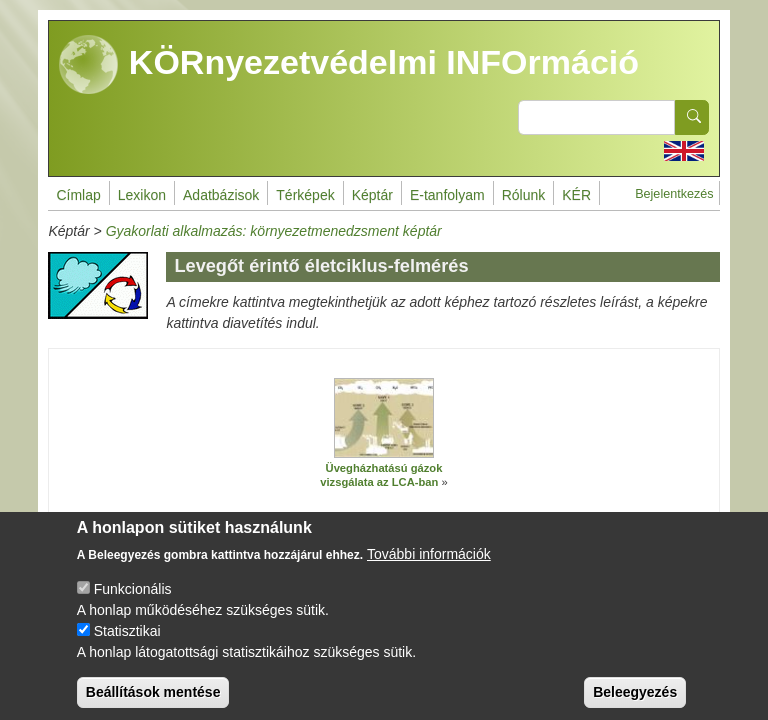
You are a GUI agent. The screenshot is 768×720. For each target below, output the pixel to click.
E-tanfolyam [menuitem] (447, 195)
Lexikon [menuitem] (142, 195)
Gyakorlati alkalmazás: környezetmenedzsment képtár (274, 231)
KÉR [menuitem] (576, 195)
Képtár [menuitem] (372, 195)
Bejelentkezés (674, 194)
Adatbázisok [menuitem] (221, 195)
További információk (429, 571)
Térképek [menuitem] (305, 195)
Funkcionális (133, 606)
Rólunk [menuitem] (524, 195)
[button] (384, 418)
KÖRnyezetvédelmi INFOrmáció (349, 65)
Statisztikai (127, 648)
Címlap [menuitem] (78, 195)
